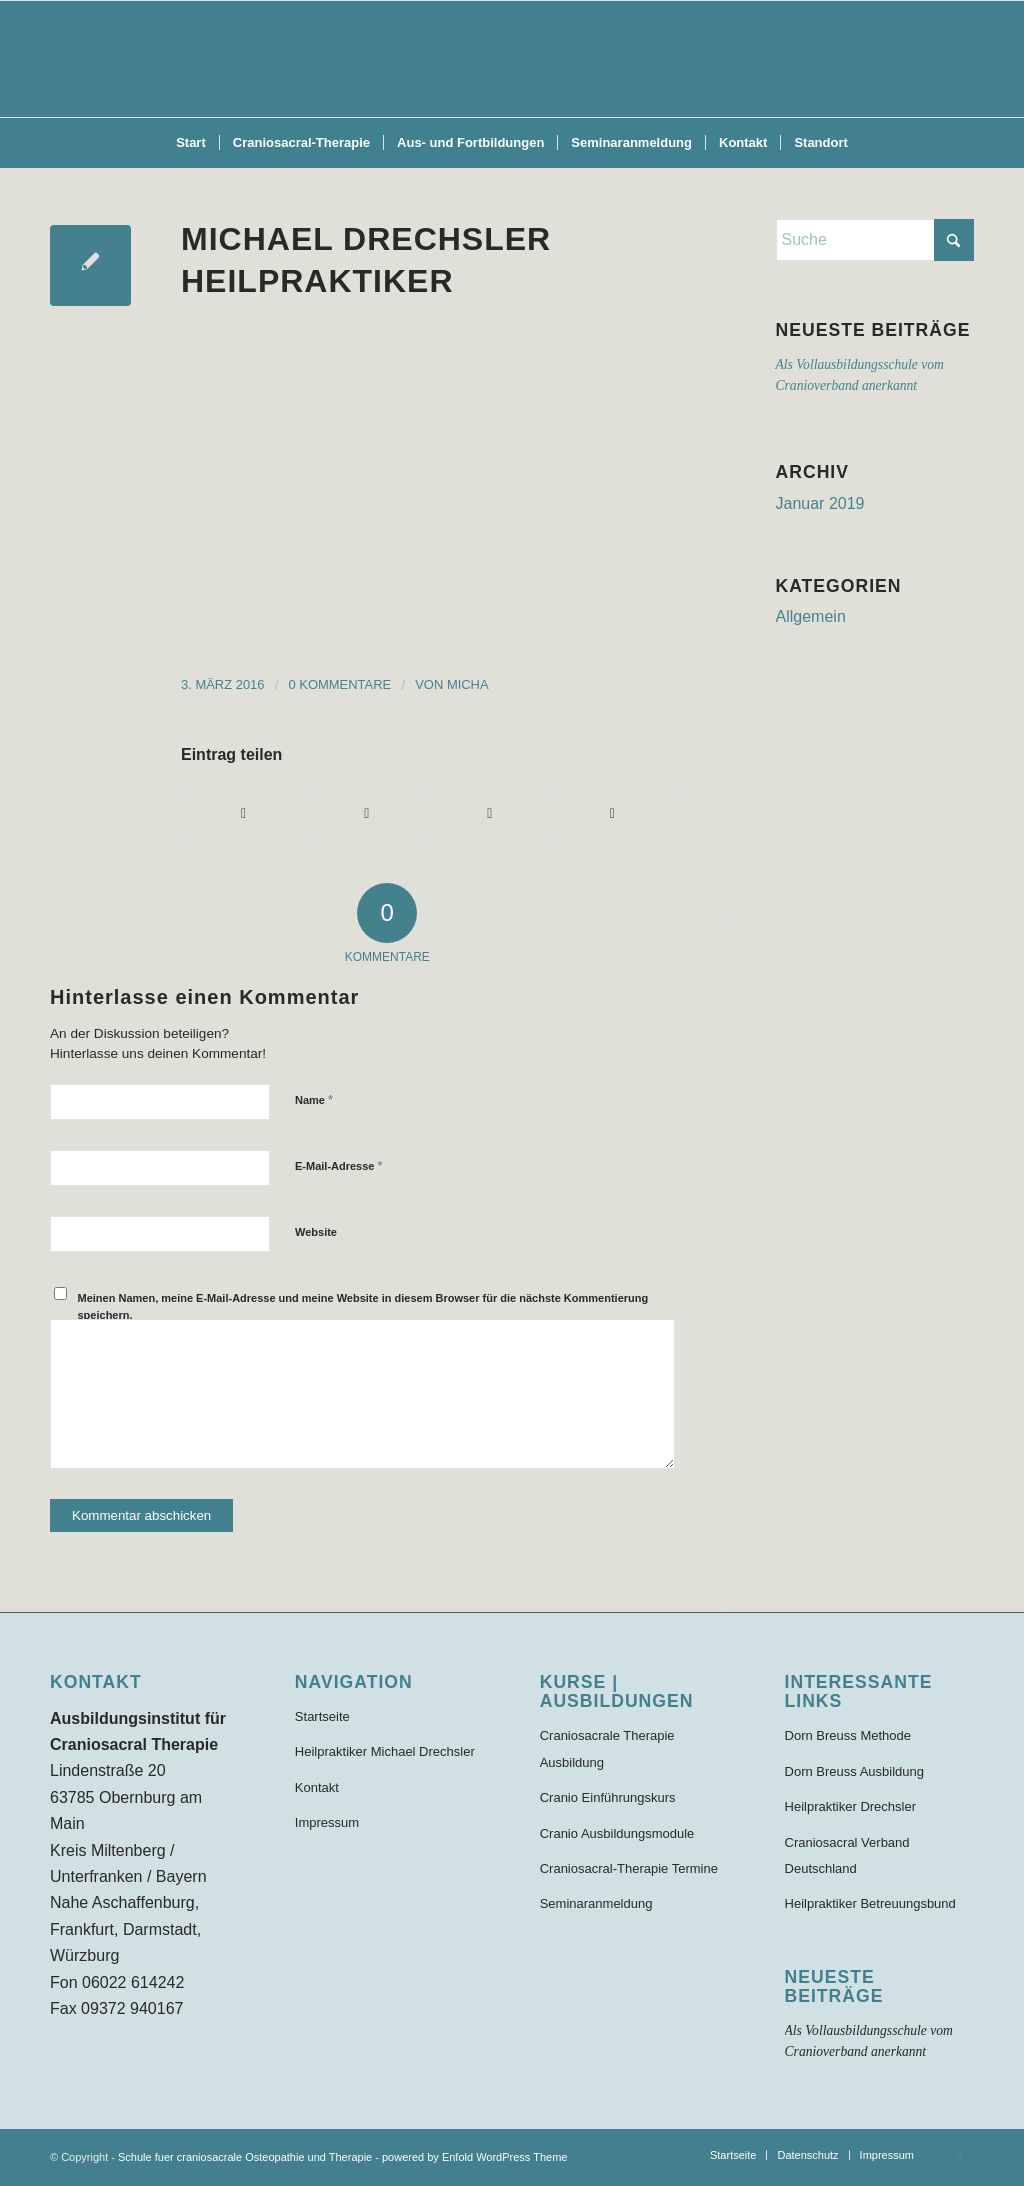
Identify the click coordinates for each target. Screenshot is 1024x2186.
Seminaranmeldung (596, 1903)
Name (314, 1099)
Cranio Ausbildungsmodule (617, 1833)
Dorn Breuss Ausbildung (854, 1771)
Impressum (327, 1822)
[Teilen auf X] (367, 813)
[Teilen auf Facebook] (243, 813)
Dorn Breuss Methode (848, 1735)
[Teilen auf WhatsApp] (490, 813)
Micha (468, 684)
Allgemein (811, 616)
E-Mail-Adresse (339, 1165)
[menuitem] (191, 143)
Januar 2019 (820, 503)
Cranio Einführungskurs (608, 1797)
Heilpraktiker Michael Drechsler (385, 1751)
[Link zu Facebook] (959, 2154)
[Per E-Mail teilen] (613, 813)
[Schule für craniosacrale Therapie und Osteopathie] (512, 59)
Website (316, 1232)
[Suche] (875, 240)
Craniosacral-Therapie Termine (629, 1868)
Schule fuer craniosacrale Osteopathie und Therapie (245, 2157)
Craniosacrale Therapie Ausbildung (607, 1748)
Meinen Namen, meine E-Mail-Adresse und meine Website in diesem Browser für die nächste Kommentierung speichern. (363, 1306)
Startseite (322, 1716)
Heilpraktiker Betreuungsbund (870, 1903)
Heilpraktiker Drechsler (850, 1806)
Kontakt (317, 1787)
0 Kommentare (340, 684)
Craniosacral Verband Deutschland (847, 1855)
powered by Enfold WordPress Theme (474, 2157)
